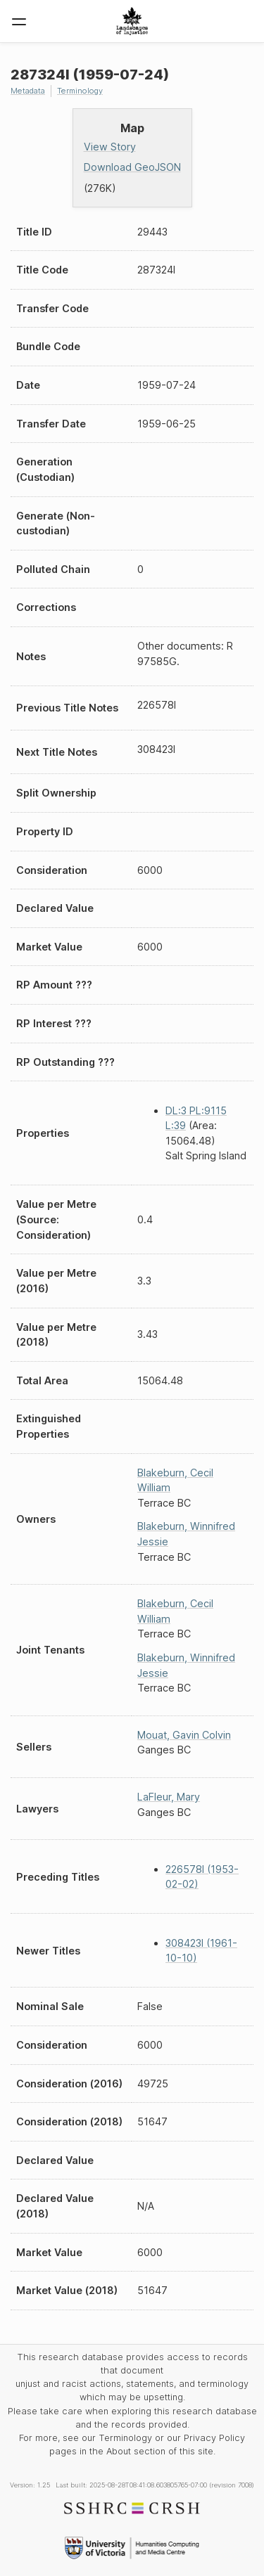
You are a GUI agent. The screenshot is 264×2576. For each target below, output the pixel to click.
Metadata (28, 91)
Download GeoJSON (132, 167)
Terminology (80, 91)
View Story (110, 147)
